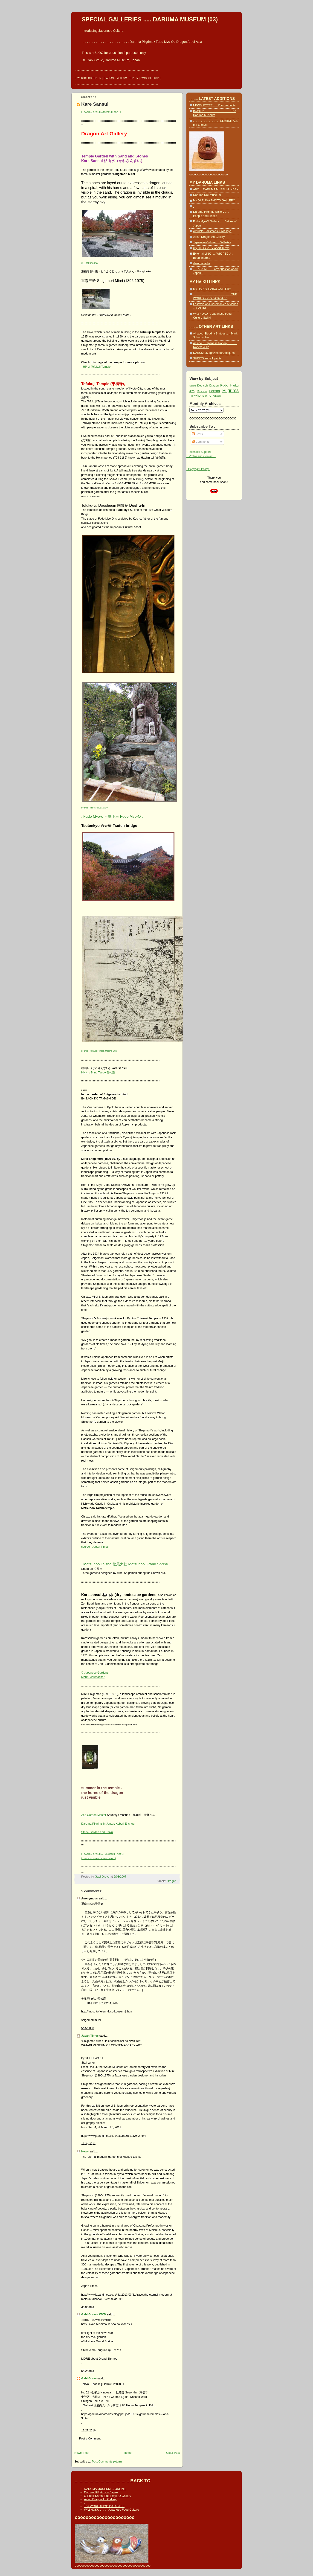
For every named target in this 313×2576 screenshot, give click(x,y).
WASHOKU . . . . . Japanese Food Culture (111, 2509)
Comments (200, 441)
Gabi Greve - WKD (93, 2314)
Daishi (192, 385)
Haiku (234, 385)
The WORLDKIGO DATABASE (104, 2506)
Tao (191, 395)
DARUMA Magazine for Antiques (214, 353)
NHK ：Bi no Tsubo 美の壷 (98, 1072)
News (85, 2151)
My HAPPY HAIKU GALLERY (212, 289)
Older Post (173, 2452)
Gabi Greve (89, 2378)
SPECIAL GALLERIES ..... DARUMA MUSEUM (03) (150, 19)
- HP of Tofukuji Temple (96, 366)
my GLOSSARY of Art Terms (211, 248)
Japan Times (90, 2035)
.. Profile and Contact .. (201, 456)
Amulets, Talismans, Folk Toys (212, 231)
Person (214, 391)
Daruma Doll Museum (207, 195)
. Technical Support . (199, 452)
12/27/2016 (88, 2430)
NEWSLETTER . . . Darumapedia (214, 105)
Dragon (171, 1881)
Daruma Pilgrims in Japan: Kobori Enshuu (107, 1823)
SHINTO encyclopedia (207, 358)
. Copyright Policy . (198, 469)
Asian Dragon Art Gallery (209, 236)
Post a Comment (90, 2438)
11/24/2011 (88, 2143)
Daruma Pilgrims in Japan (101, 2492)
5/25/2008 (87, 2028)
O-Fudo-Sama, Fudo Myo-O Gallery (107, 2495)
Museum (202, 391)
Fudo (224, 385)
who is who (202, 395)
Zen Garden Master (93, 1815)
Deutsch (202, 385)
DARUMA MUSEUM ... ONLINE (105, 2489)
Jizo (191, 391)
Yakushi (216, 395)
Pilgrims (230, 390)
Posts (197, 434)
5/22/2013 (87, 2370)
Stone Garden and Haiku (97, 1832)
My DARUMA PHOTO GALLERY (214, 200)
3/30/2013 (87, 2307)
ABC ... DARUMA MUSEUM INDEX (215, 189)
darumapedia (201, 263)
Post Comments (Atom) (107, 2461)
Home (127, 2452)
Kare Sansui (94, 104)
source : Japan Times (95, 1546)
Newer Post (81, 2452)
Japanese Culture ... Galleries (212, 242)
